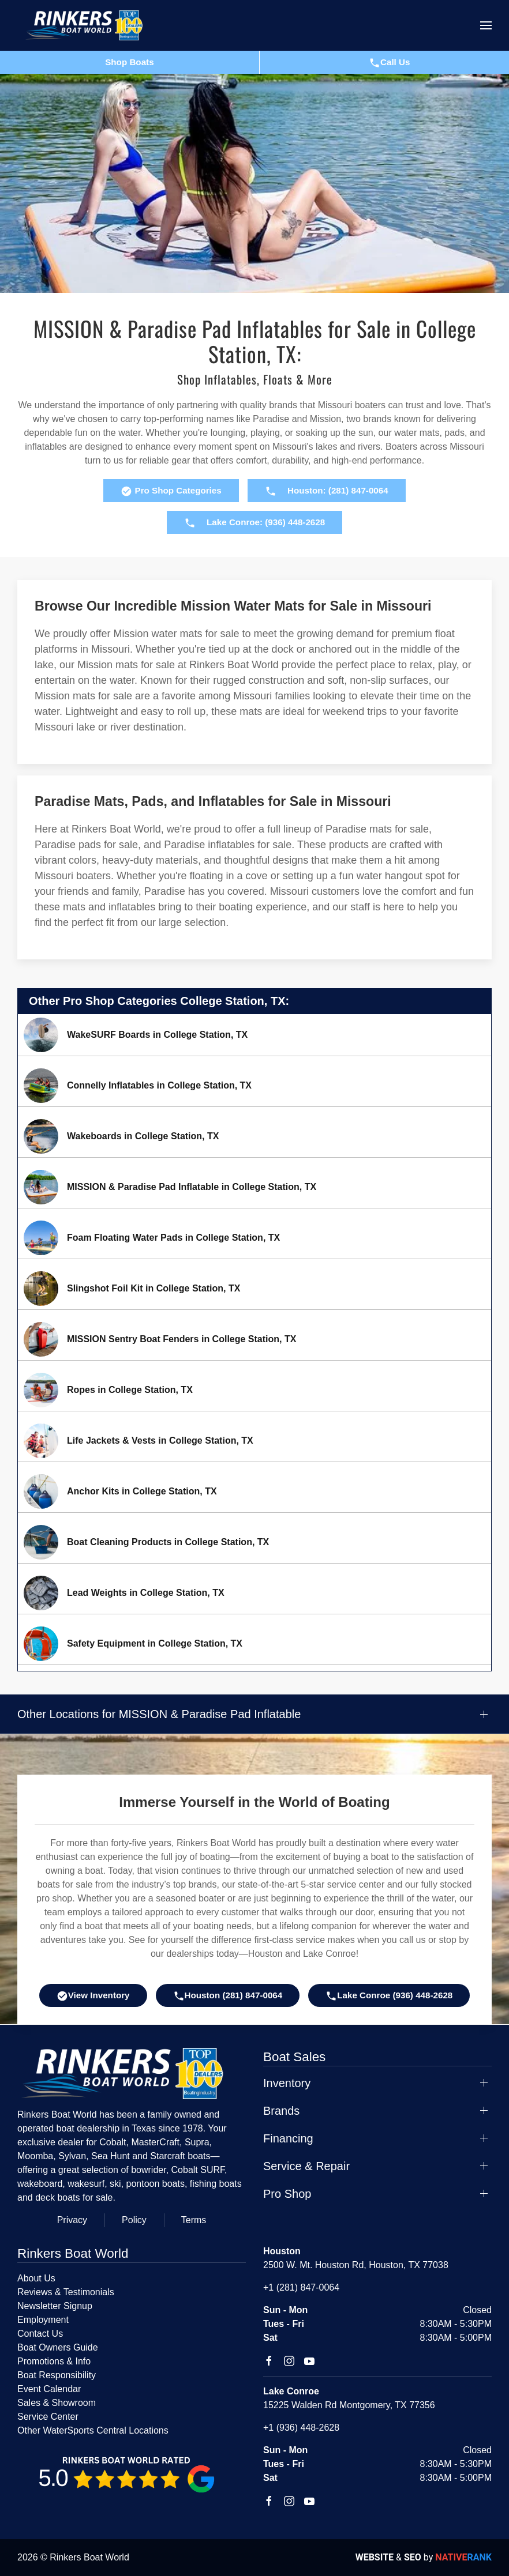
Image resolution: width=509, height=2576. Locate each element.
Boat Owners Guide (57, 2347)
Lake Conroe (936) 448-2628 (388, 1996)
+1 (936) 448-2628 (301, 2427)
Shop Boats (129, 62)
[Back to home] (89, 25)
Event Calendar (49, 2389)
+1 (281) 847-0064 (301, 2287)
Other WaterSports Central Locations (93, 2430)
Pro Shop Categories (171, 491)
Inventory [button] (286, 2083)
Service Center (47, 2416)
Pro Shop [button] (287, 2193)
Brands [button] (281, 2110)
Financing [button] (288, 2138)
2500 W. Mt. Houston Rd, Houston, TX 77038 (355, 2265)
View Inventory (93, 1996)
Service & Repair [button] (306, 2166)
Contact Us (40, 2333)
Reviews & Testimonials (65, 2292)
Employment (43, 2320)
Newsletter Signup (54, 2306)
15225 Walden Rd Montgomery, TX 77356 (349, 2405)
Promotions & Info (54, 2361)
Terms (194, 2220)
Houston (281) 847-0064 (228, 1996)
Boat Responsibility (56, 2375)
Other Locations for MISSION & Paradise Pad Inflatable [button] (159, 1714)
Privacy (72, 2220)
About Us (36, 2278)
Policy (134, 2220)
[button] (486, 25)
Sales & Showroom (56, 2403)
